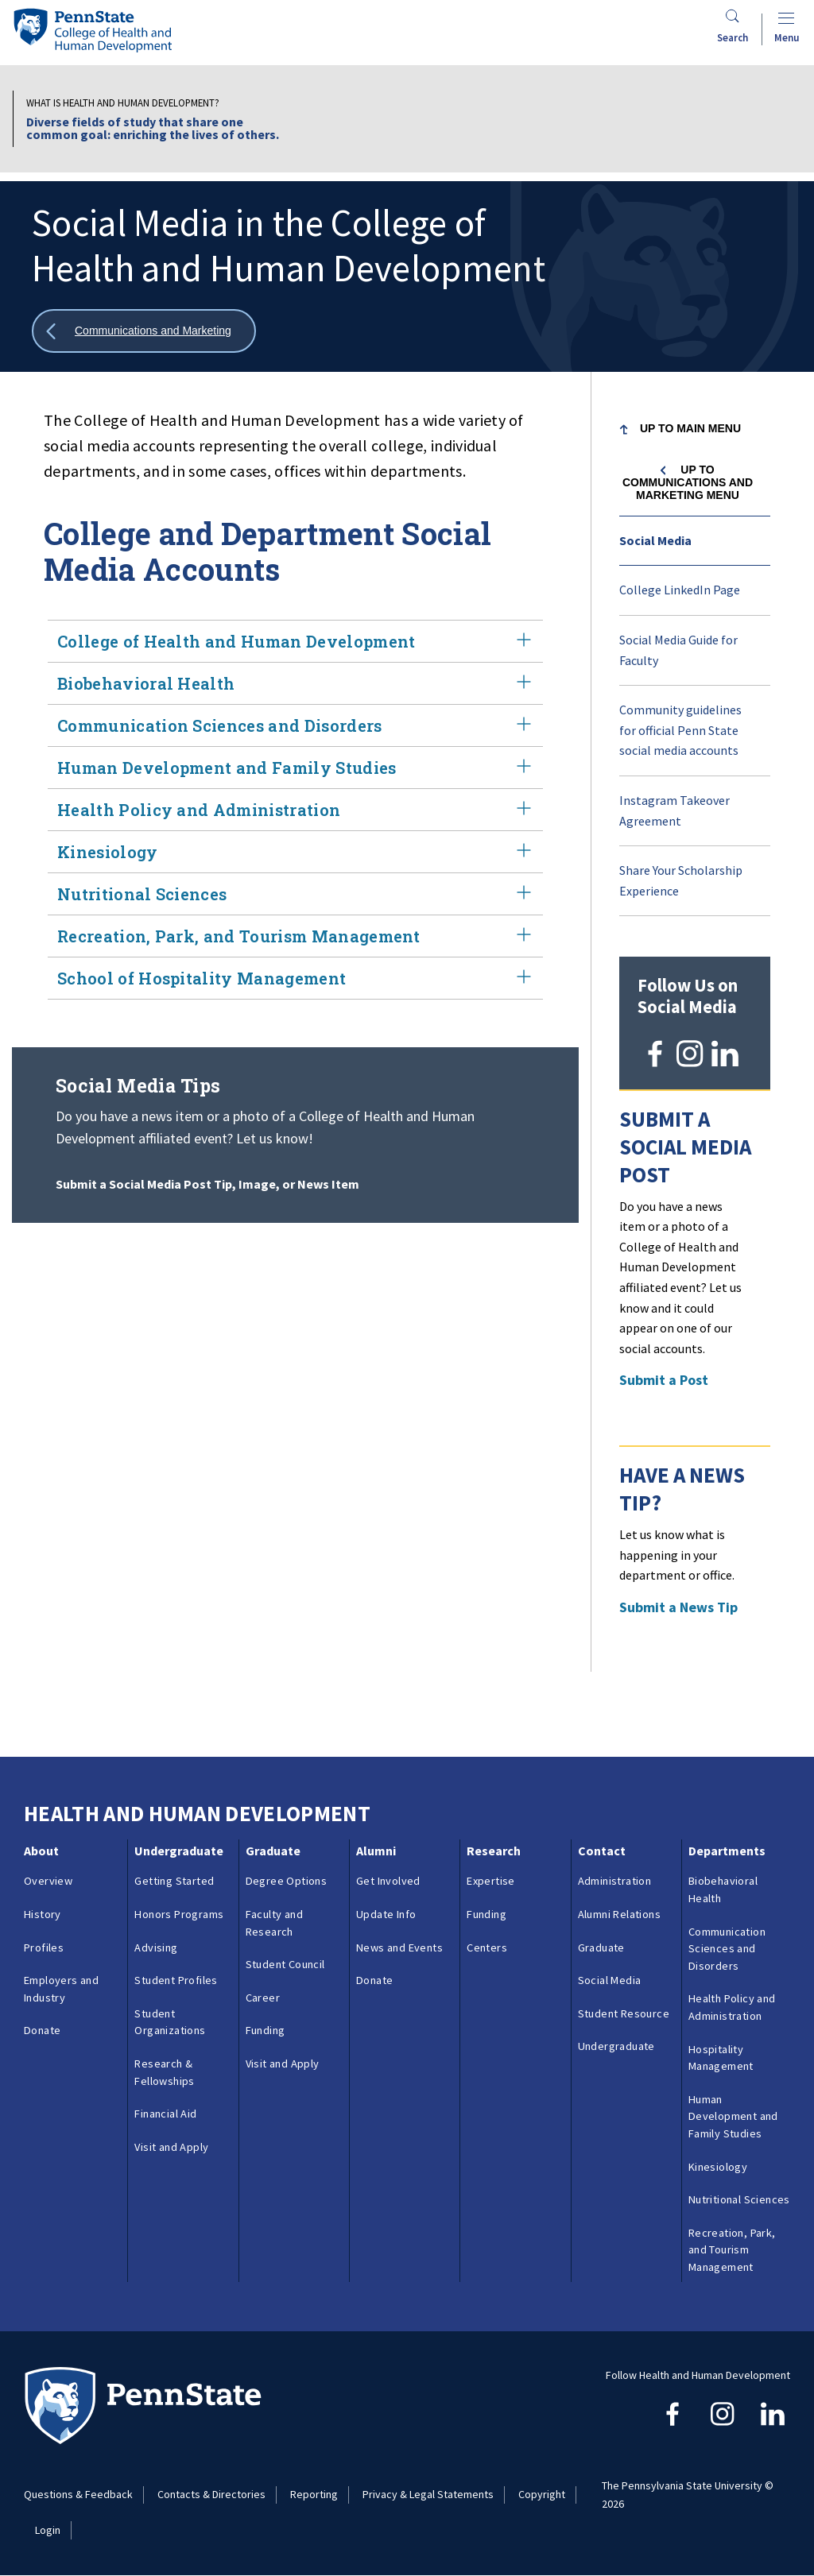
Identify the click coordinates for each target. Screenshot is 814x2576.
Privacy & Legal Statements (428, 2494)
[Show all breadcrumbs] (144, 331)
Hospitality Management (721, 2058)
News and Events (399, 1947)
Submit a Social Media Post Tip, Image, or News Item (207, 1184)
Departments (727, 1851)
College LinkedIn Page (679, 590)
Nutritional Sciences (295, 894)
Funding (265, 2030)
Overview (48, 1881)
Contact (602, 1851)
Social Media (655, 540)
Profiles (44, 1947)
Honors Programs (178, 1914)
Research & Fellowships (164, 2072)
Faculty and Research (274, 1923)
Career (263, 1997)
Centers (487, 1947)
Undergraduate (178, 1851)
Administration (615, 1881)
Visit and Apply (171, 2147)
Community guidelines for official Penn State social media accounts (680, 730)
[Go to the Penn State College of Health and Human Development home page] (92, 29)
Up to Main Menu (690, 428)
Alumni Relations (619, 1914)
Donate (42, 2030)
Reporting (314, 2494)
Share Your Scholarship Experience (680, 880)
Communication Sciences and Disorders (295, 725)
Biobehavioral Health (295, 683)
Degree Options (287, 1881)
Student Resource (623, 2013)
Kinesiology (295, 852)
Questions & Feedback (78, 2494)
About (41, 1851)
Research (494, 1851)
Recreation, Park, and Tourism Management (295, 936)
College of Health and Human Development (295, 641)
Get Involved (388, 1881)
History (42, 1914)
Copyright (541, 2494)
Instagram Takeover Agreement (674, 810)
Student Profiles (175, 1980)
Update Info (386, 1914)
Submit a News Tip (678, 1607)
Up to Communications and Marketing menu (687, 482)
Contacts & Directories (211, 2494)
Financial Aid (165, 2113)
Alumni (376, 1851)
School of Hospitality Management (295, 978)
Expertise (491, 1881)
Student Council (285, 1964)
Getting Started (174, 1881)
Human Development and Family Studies (295, 767)
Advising (155, 1947)
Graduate (273, 1851)
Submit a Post (663, 1380)
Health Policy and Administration (295, 810)
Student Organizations (169, 2022)
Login (47, 2530)
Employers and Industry (61, 1989)
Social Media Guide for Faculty (678, 650)
